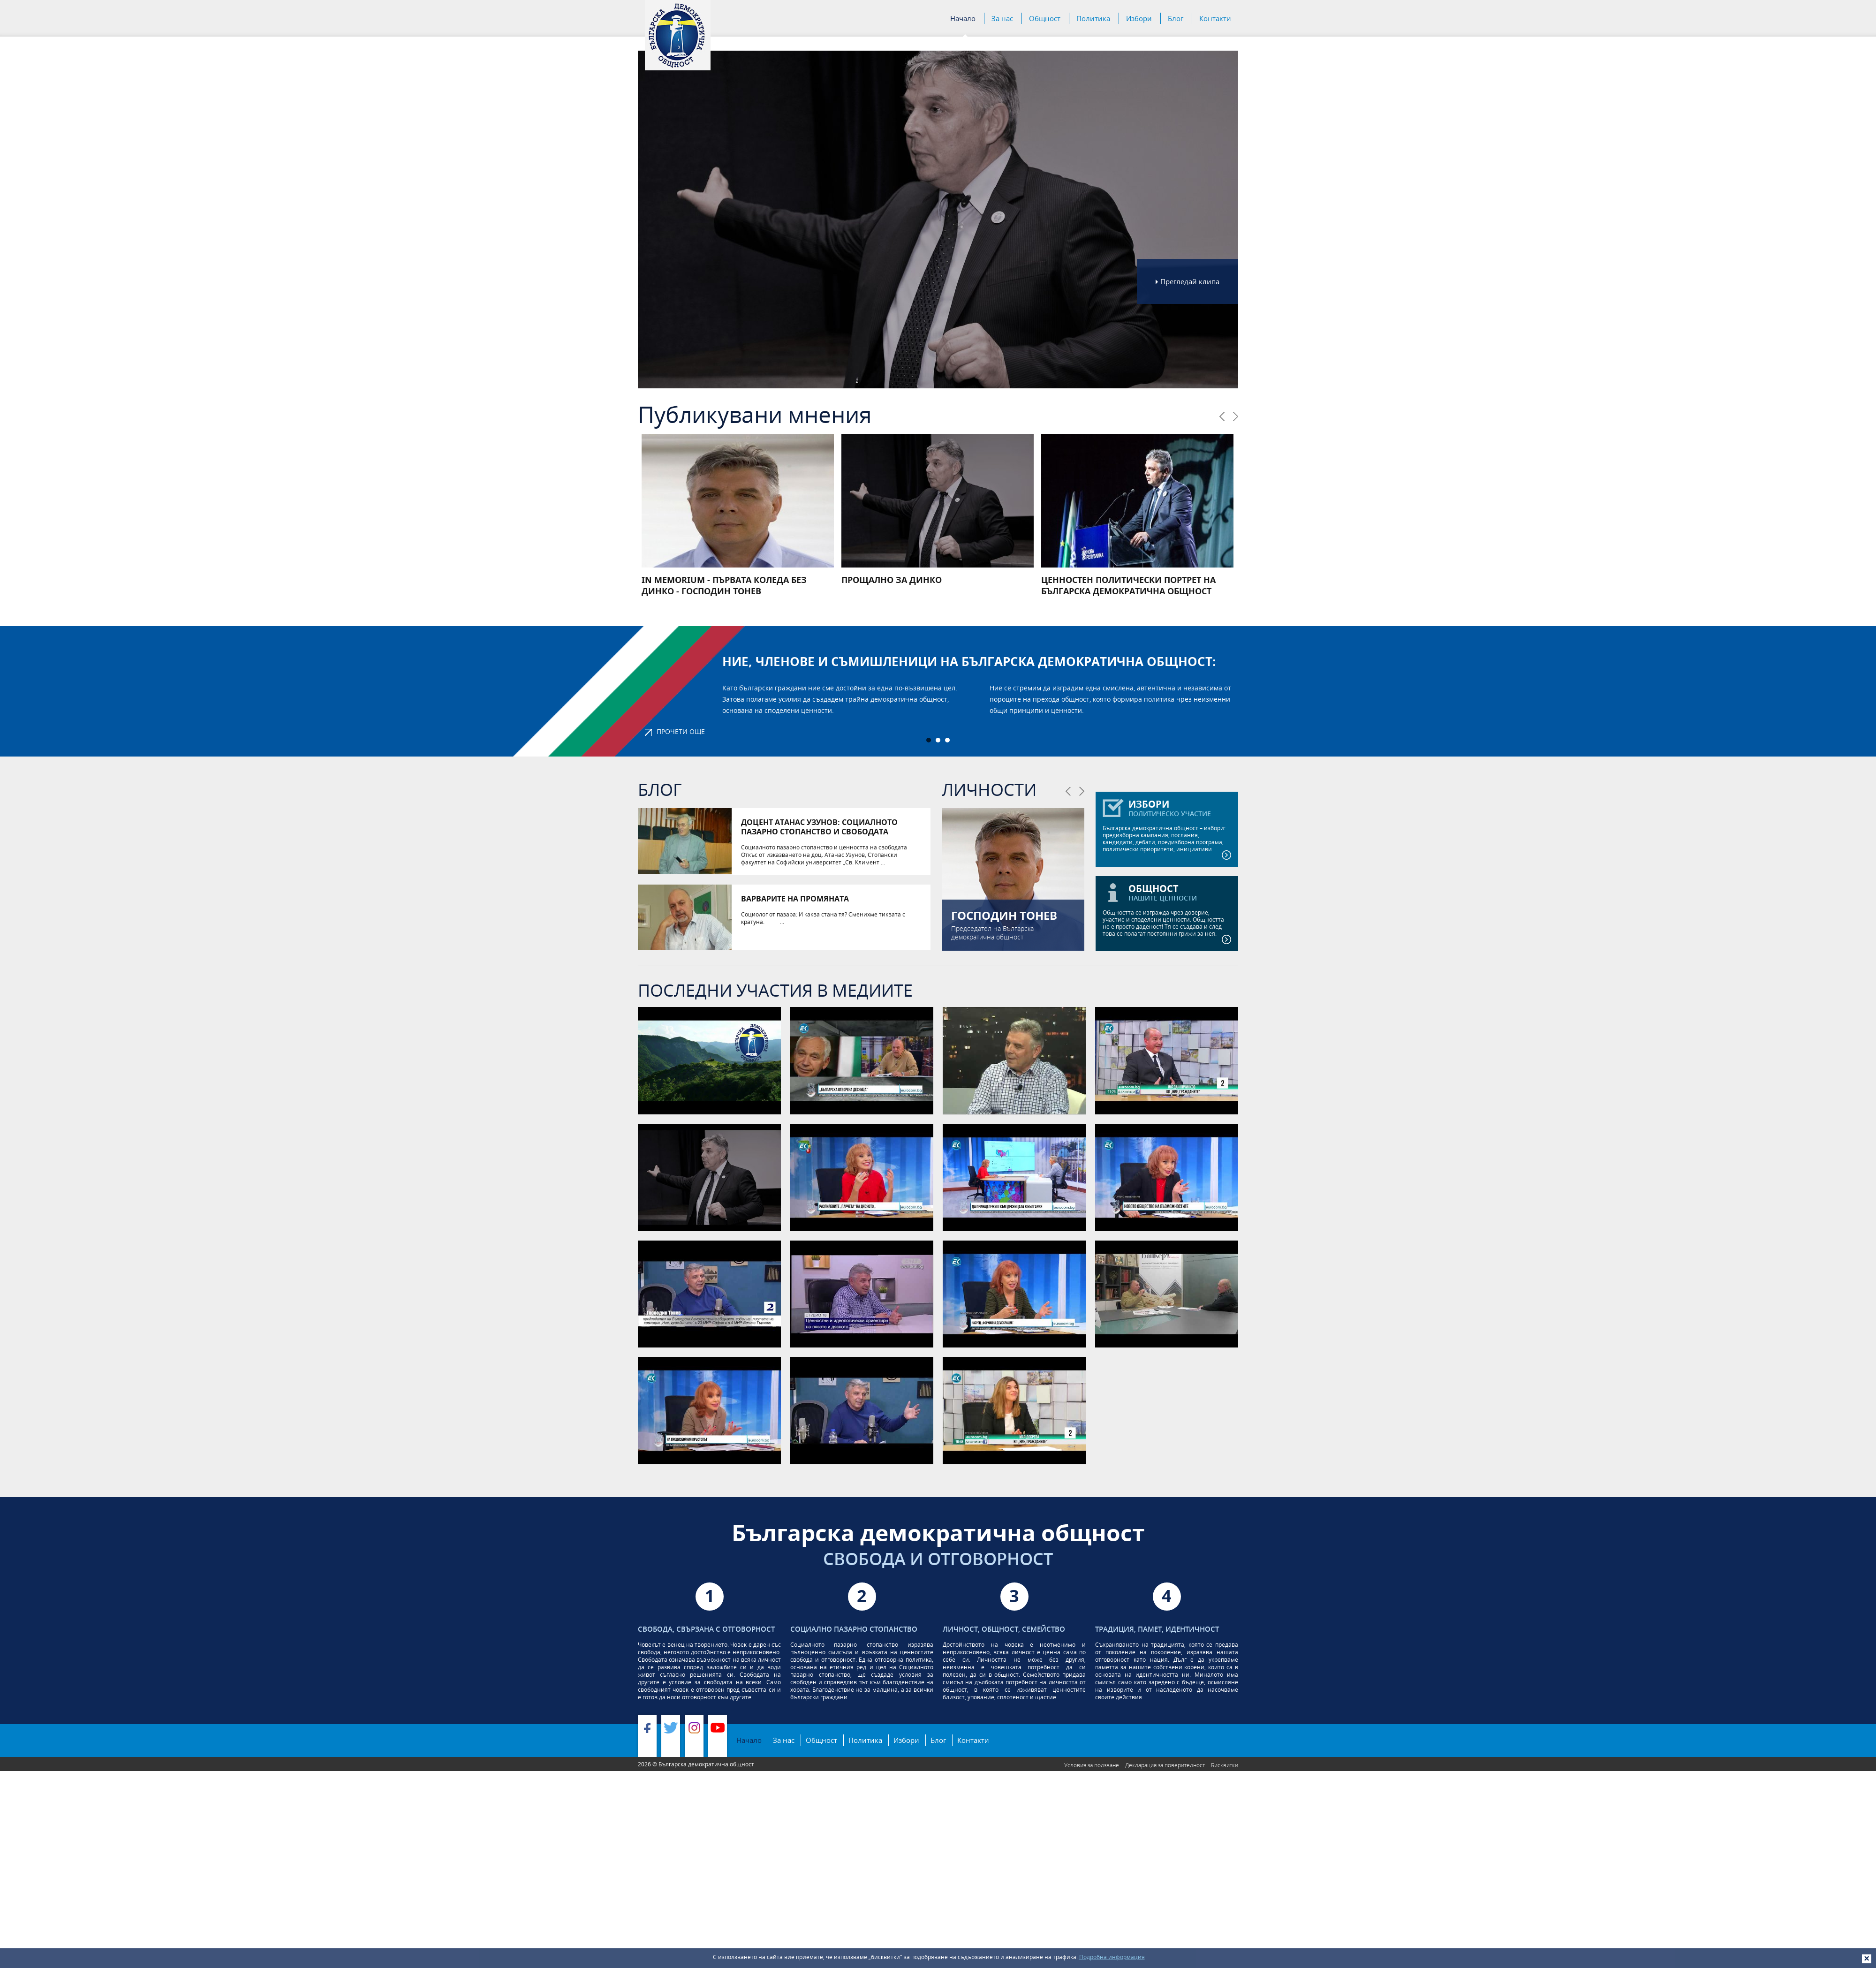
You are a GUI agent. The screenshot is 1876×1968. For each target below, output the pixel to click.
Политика (1093, 19)
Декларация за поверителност (1165, 1765)
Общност (1044, 19)
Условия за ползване (1091, 1765)
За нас (1002, 19)
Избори (1139, 18)
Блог (1175, 18)
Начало (963, 19)
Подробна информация (1112, 1956)
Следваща (1235, 416)
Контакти (1215, 18)
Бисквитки (1224, 1765)
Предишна (1222, 416)
